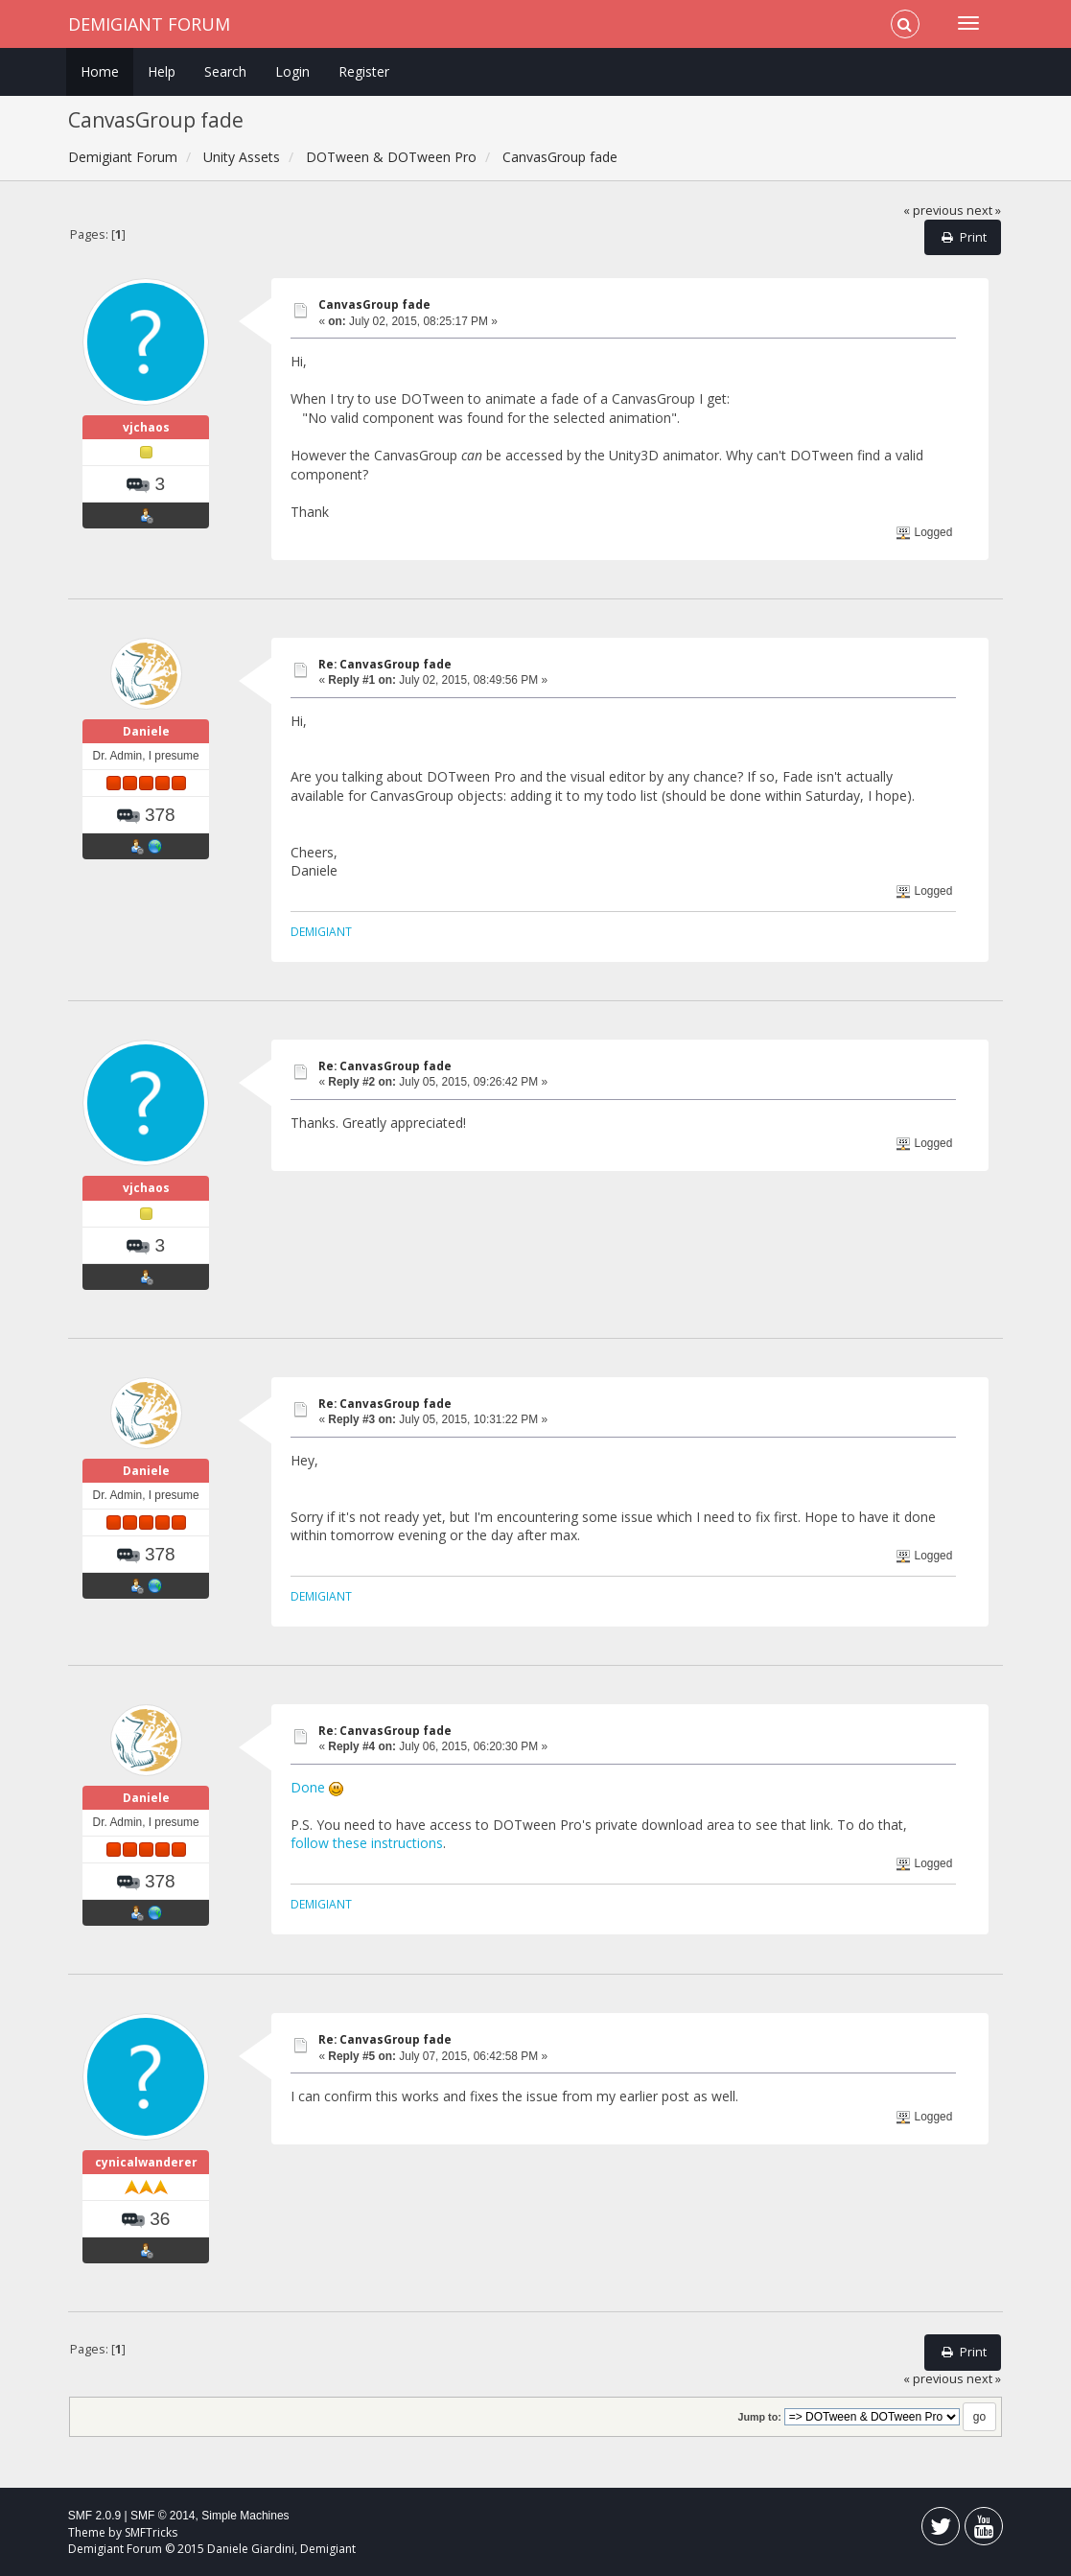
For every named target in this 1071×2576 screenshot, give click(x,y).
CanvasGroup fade (374, 304)
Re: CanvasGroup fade (385, 664)
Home (100, 71)
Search (225, 71)
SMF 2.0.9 (94, 2515)
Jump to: (759, 2417)
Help (161, 71)
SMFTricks (151, 2532)
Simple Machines (245, 2515)
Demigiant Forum (149, 23)
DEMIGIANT (321, 931)
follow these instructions (367, 1843)
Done (308, 1787)
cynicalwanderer (146, 2162)
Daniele (146, 731)
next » (983, 210)
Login (292, 71)
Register (363, 71)
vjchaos (146, 427)
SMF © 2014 (163, 2515)
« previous (933, 210)
